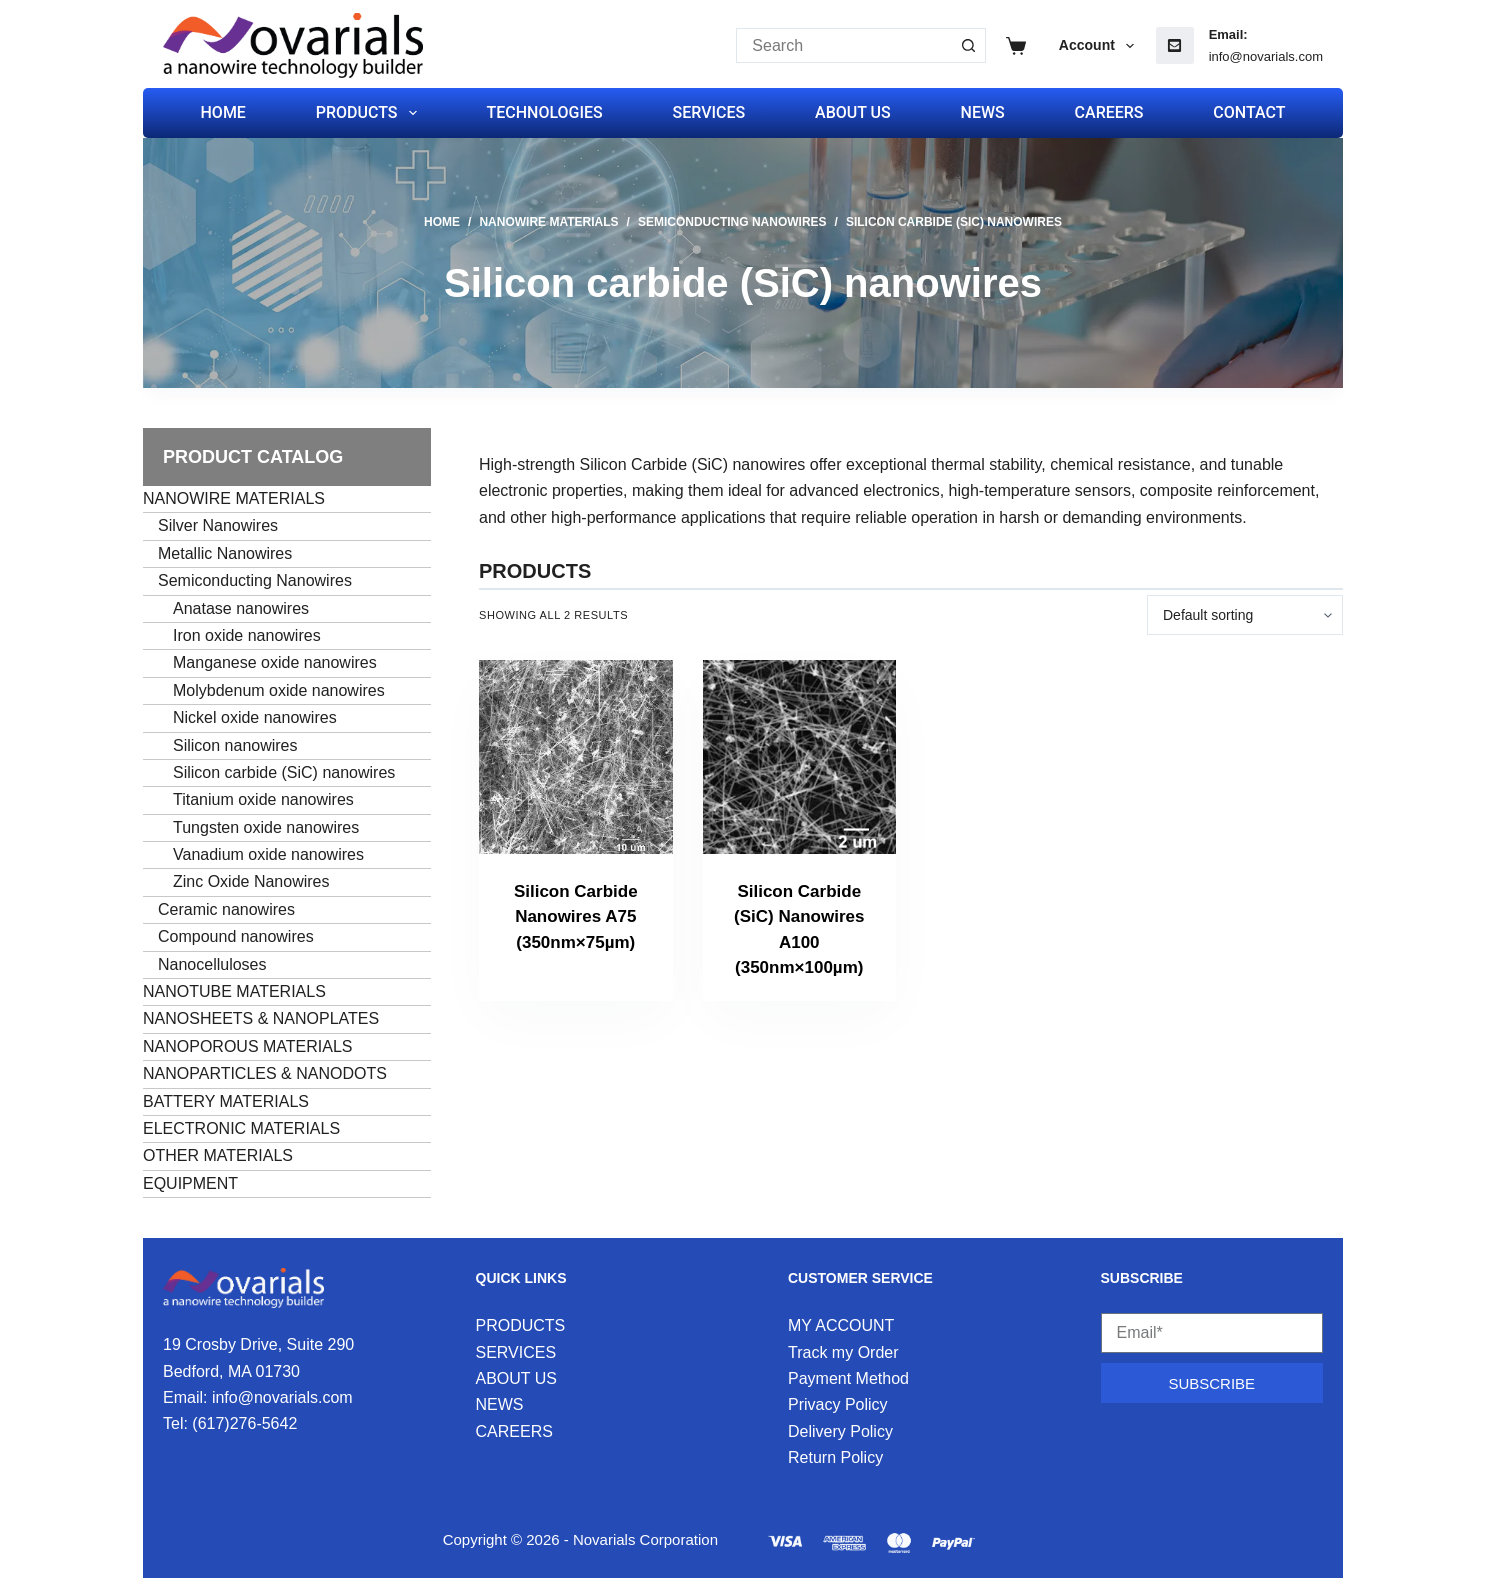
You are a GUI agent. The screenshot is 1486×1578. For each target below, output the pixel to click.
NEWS (983, 112)
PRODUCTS (370, 113)
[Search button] (968, 45)
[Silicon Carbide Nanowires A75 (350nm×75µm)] (576, 757)
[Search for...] (843, 45)
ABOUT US (853, 112)
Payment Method (848, 1378)
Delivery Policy (840, 1431)
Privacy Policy (838, 1404)
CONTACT (1249, 112)
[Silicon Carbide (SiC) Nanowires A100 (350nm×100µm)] (800, 757)
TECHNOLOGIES (544, 112)
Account (1100, 46)
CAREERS (1109, 112)
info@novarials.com (1266, 56)
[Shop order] (1245, 615)
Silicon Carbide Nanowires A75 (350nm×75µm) (576, 917)
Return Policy (835, 1457)
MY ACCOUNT (841, 1325)
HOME (223, 112)
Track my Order (843, 1352)
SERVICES (709, 112)
